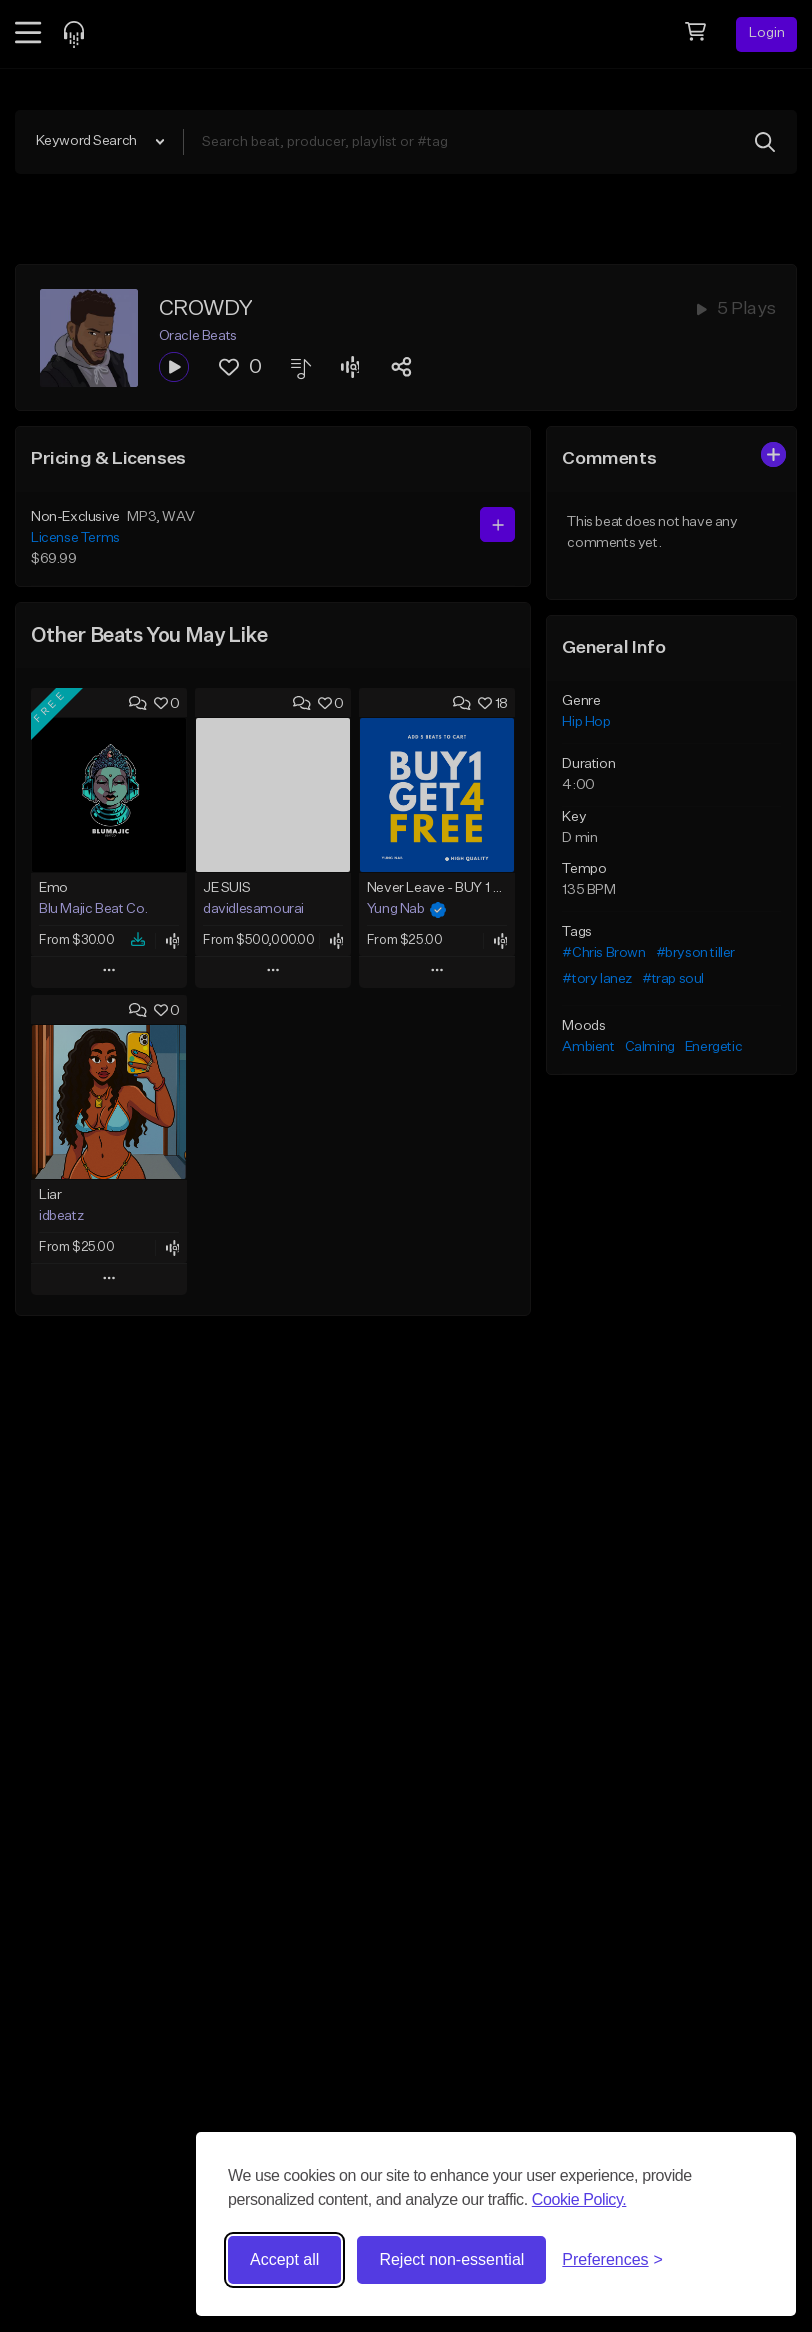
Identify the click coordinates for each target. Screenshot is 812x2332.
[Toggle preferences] (612, 2260)
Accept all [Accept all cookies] (284, 2259)
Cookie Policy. (579, 2199)
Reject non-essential (451, 2259)
